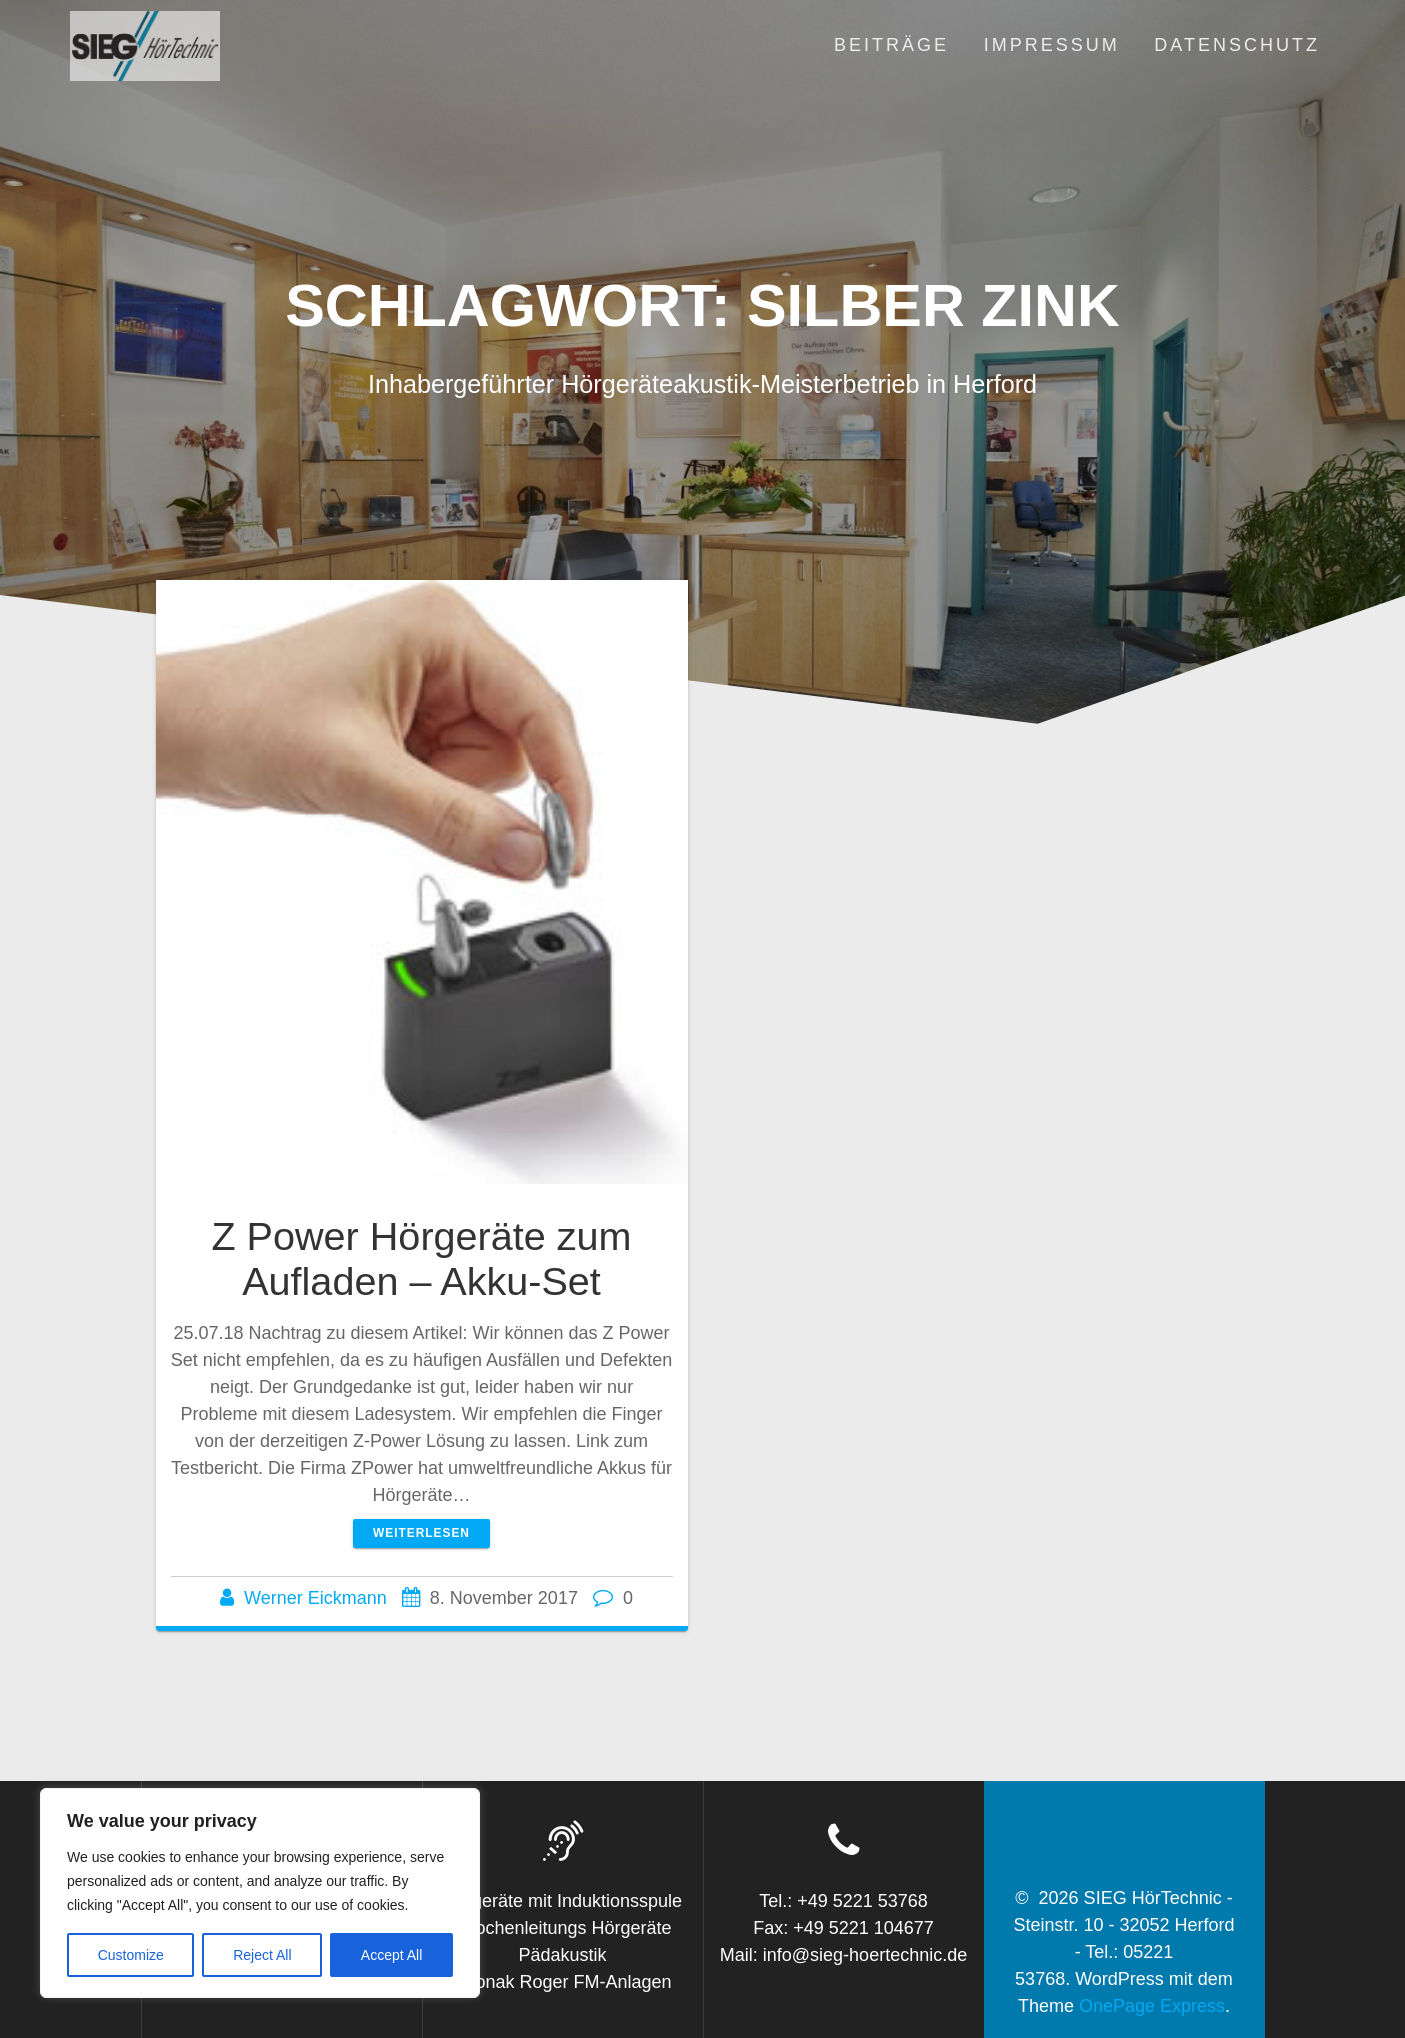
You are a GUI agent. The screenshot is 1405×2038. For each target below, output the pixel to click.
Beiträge (891, 45)
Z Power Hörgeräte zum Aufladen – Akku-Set (421, 1259)
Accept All (391, 1955)
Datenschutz (1237, 45)
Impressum (1052, 45)
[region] (260, 1893)
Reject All (262, 1955)
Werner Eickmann (315, 1598)
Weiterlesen (421, 1533)
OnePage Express (1152, 2006)
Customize (131, 1955)
